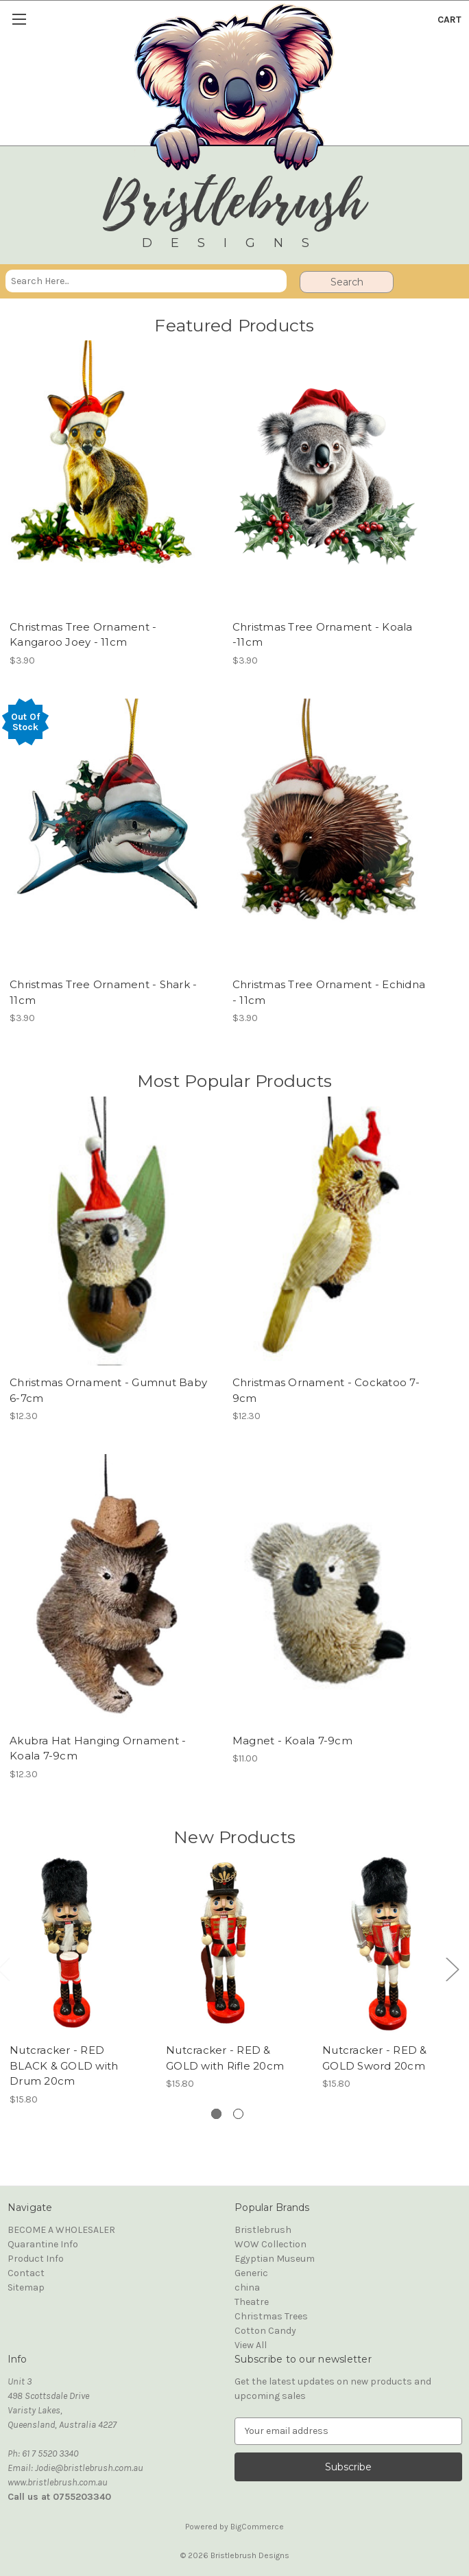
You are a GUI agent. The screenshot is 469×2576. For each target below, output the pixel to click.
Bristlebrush (262, 2230)
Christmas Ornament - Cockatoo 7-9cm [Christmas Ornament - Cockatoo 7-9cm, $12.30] (326, 1390)
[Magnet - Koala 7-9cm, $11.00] (327, 1589)
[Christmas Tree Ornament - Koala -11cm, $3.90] (327, 475)
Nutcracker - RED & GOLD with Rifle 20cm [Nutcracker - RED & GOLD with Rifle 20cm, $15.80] (225, 2058)
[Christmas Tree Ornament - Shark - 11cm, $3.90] (104, 833)
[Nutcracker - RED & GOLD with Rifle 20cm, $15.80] (227, 1943)
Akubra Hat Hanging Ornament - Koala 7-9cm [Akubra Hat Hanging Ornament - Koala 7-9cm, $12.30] (98, 1748)
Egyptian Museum (274, 2258)
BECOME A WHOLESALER (61, 2230)
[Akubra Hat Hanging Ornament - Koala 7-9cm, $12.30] (104, 1589)
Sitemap (26, 2287)
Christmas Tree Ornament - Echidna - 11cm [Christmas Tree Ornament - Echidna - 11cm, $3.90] (328, 992)
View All (250, 2345)
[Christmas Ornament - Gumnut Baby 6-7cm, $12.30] (104, 1231)
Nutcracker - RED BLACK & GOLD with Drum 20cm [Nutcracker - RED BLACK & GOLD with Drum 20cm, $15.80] (64, 2066)
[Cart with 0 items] (449, 19)
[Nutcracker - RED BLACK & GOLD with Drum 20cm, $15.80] (71, 1943)
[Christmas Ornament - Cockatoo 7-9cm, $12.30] (327, 1231)
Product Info (36, 2258)
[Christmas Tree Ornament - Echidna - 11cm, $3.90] (327, 833)
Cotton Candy (265, 2331)
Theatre (251, 2302)
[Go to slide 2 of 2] (238, 2114)
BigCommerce (257, 2526)
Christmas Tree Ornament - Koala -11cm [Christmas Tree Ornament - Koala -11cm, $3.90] (322, 634)
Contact (26, 2273)
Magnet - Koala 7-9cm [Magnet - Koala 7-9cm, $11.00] (292, 1740)
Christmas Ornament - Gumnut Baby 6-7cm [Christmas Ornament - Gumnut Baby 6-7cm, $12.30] (108, 1390)
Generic (251, 2273)
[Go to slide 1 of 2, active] (216, 2114)
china (247, 2287)
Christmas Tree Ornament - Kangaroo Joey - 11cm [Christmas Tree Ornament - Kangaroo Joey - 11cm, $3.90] (83, 634)
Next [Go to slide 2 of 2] (452, 1968)
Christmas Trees (271, 2316)
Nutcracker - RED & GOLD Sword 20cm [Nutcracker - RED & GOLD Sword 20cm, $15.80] (374, 2058)
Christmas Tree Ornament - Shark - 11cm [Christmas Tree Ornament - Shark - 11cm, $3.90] (103, 992)
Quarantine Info (43, 2244)
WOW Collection (270, 2244)
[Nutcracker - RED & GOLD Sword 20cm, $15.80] (384, 1943)
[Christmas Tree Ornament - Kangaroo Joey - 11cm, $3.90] (104, 475)
